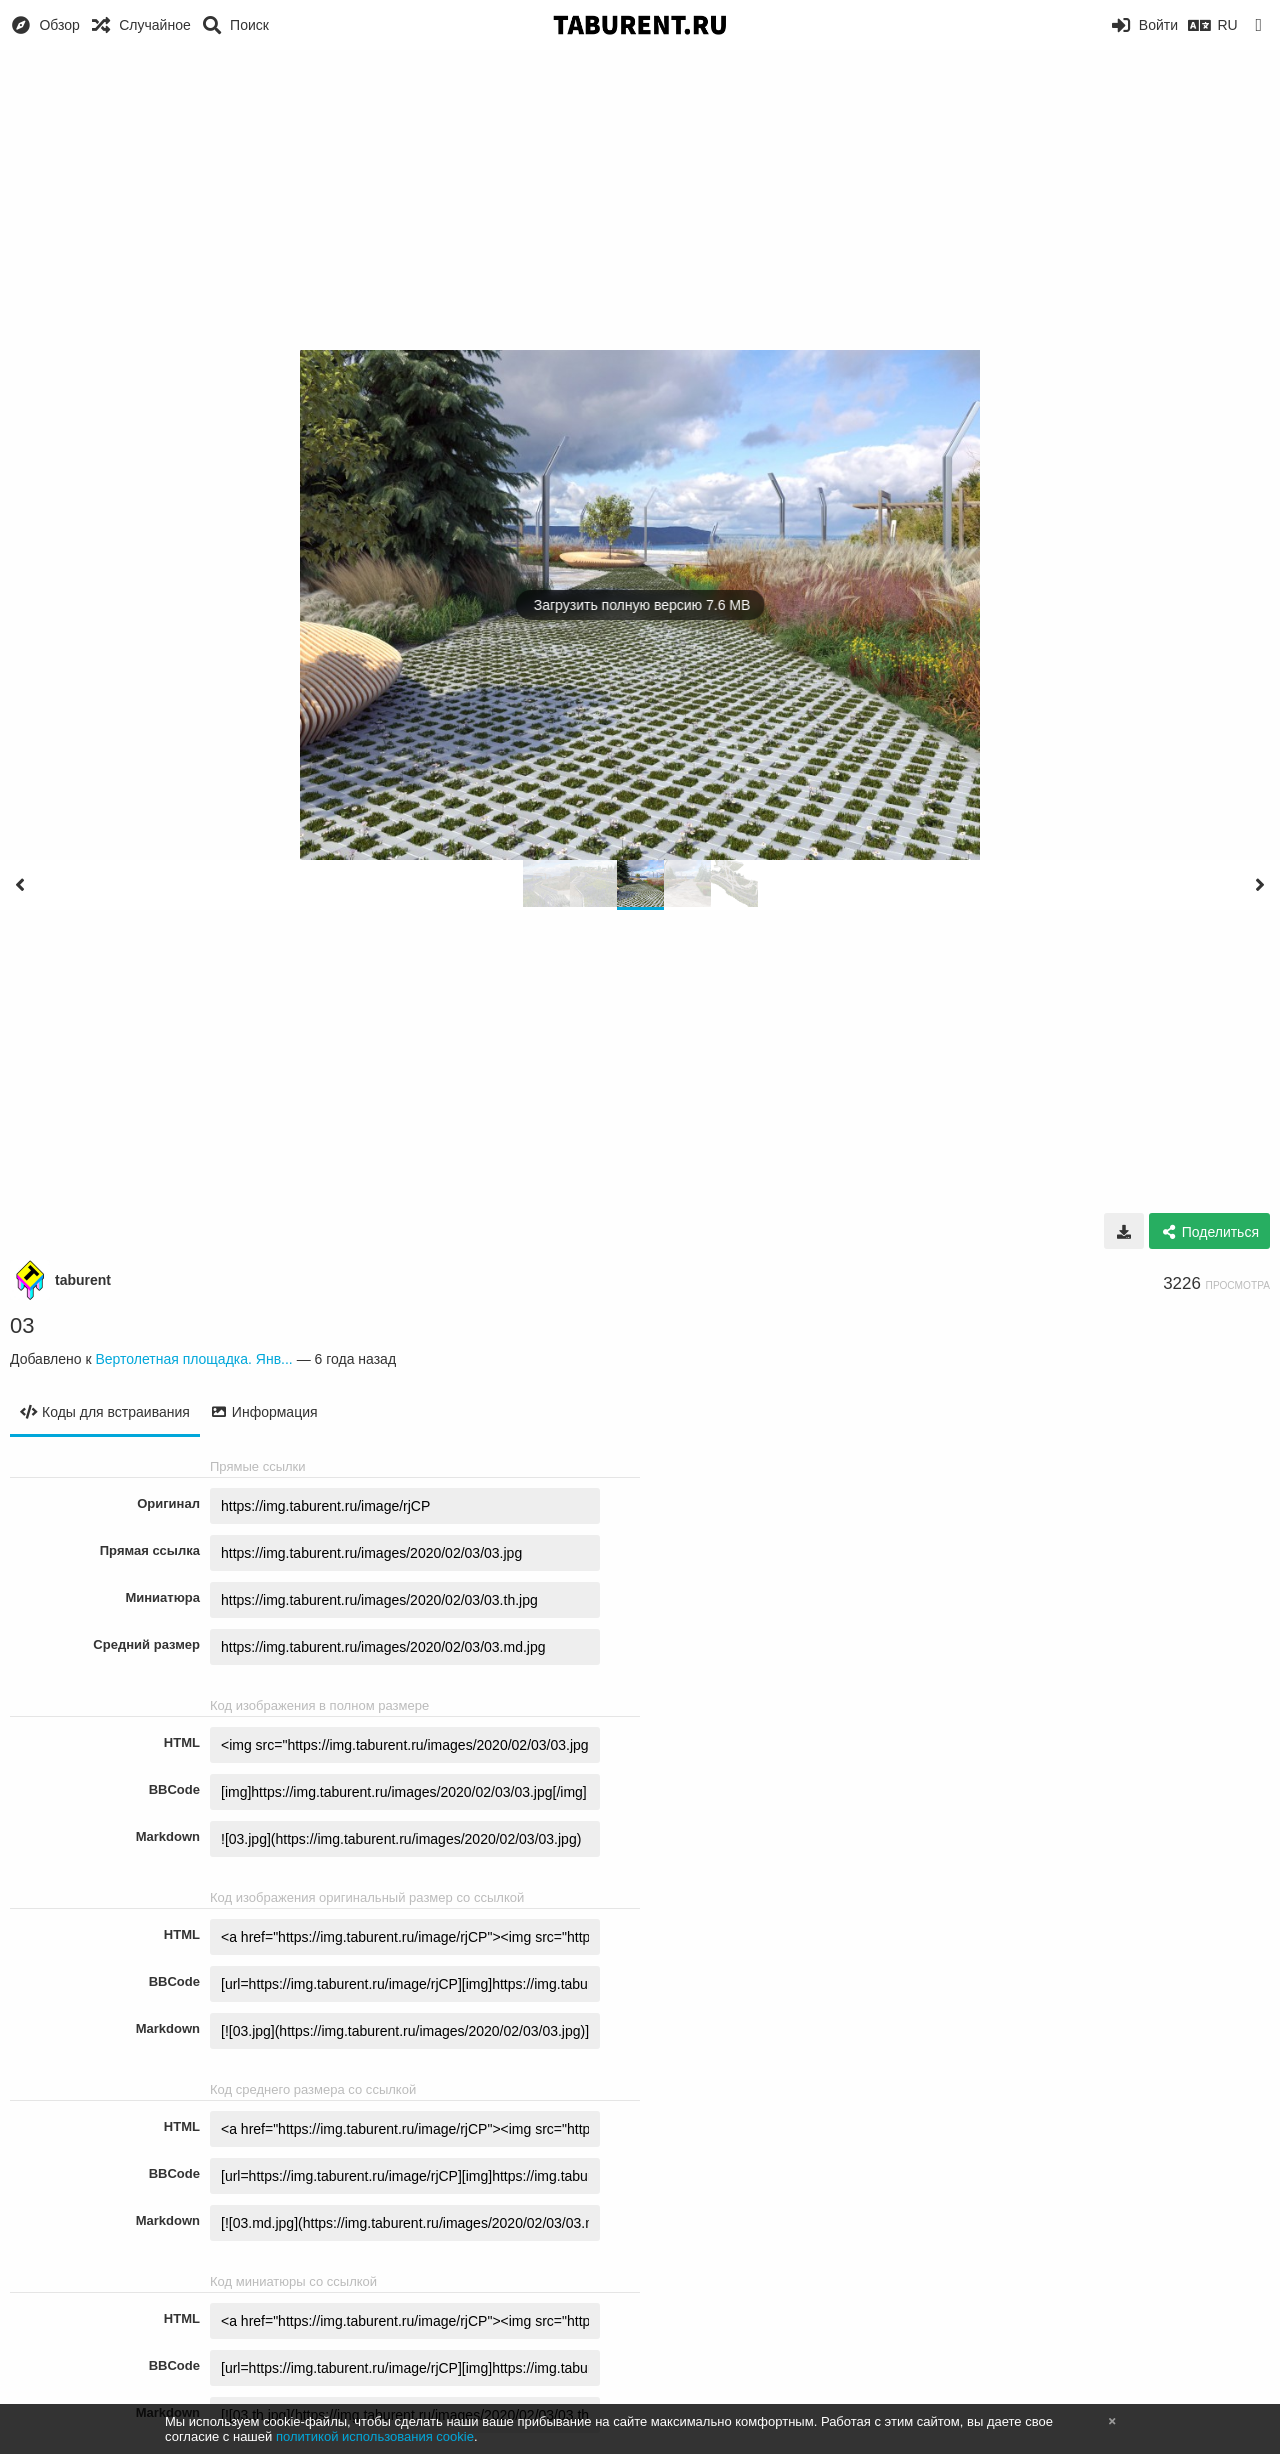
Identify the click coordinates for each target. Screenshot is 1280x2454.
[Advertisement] (640, 200)
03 (22, 1325)
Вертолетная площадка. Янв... (193, 1359)
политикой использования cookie (375, 2436)
